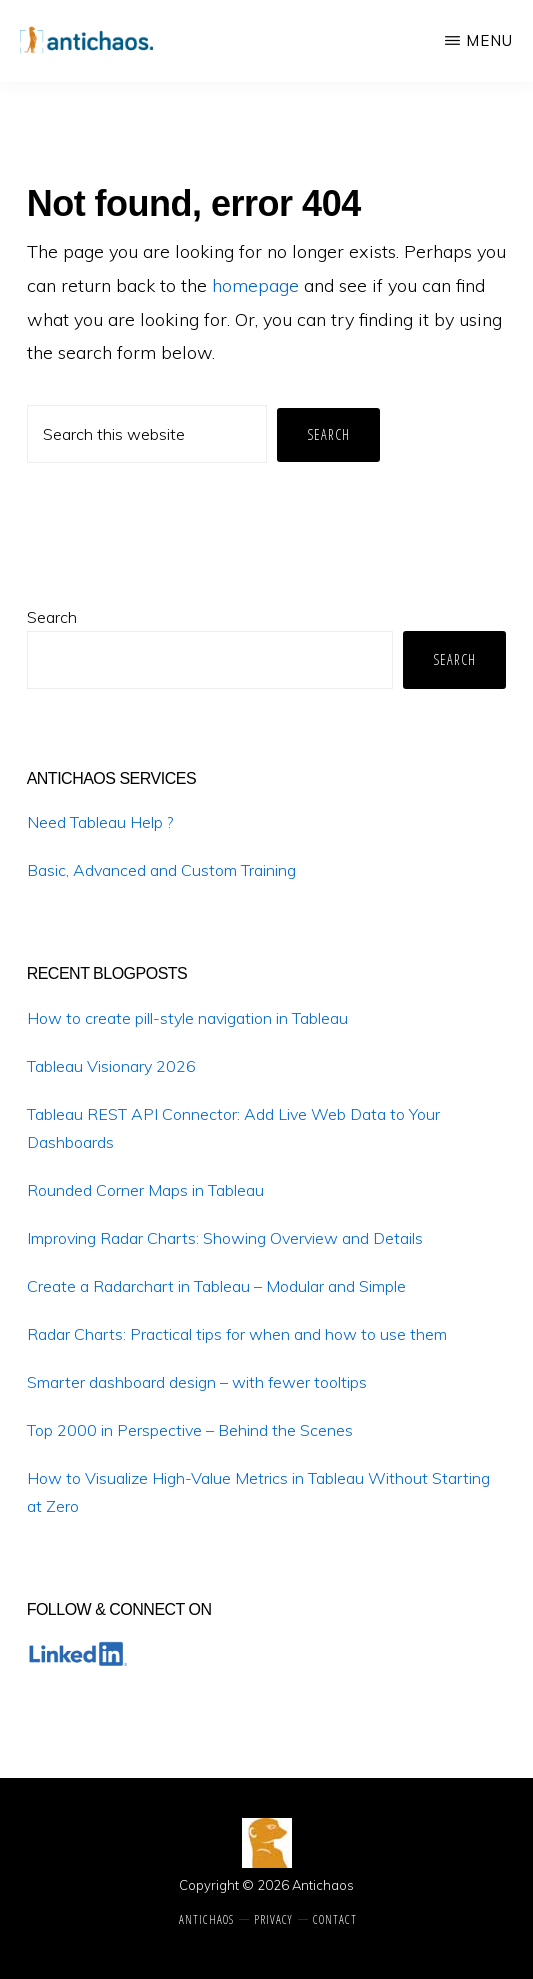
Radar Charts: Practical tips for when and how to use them (237, 1334)
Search (52, 617)
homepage (255, 285)
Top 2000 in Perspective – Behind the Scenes (190, 1430)
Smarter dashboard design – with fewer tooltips (197, 1382)
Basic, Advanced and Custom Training (161, 870)
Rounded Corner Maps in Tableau (145, 1190)
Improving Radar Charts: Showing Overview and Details (225, 1238)
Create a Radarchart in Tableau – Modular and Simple (216, 1286)
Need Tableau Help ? (100, 822)
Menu (489, 40)
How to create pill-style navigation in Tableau (187, 1018)
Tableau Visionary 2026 (111, 1066)
